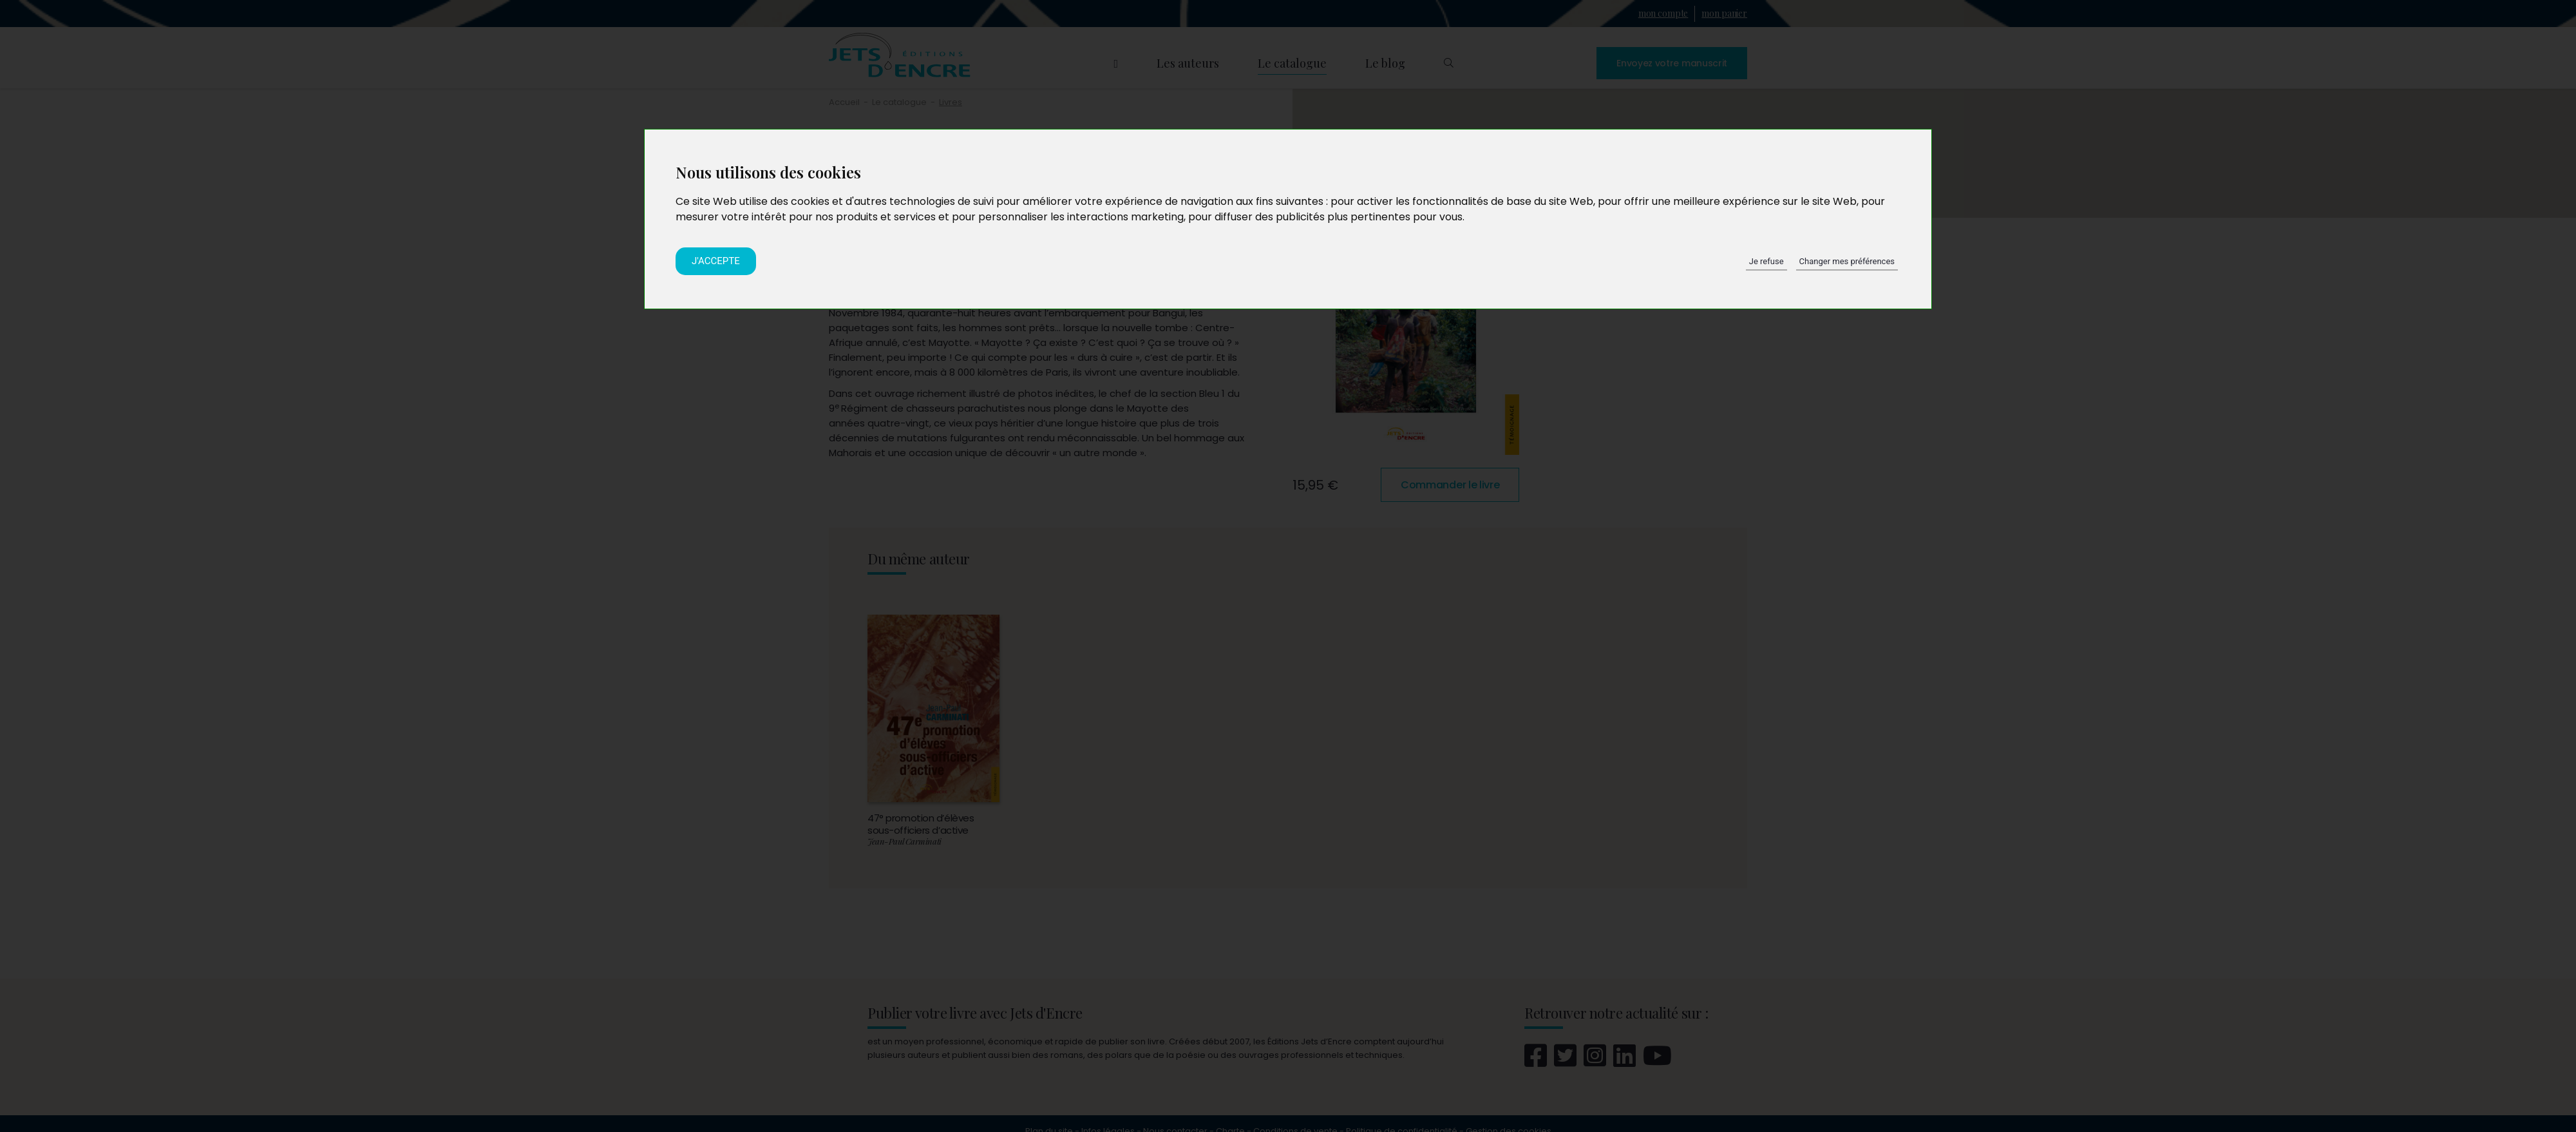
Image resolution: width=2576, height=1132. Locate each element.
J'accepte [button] (716, 261)
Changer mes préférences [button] (1847, 261)
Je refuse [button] (1766, 261)
